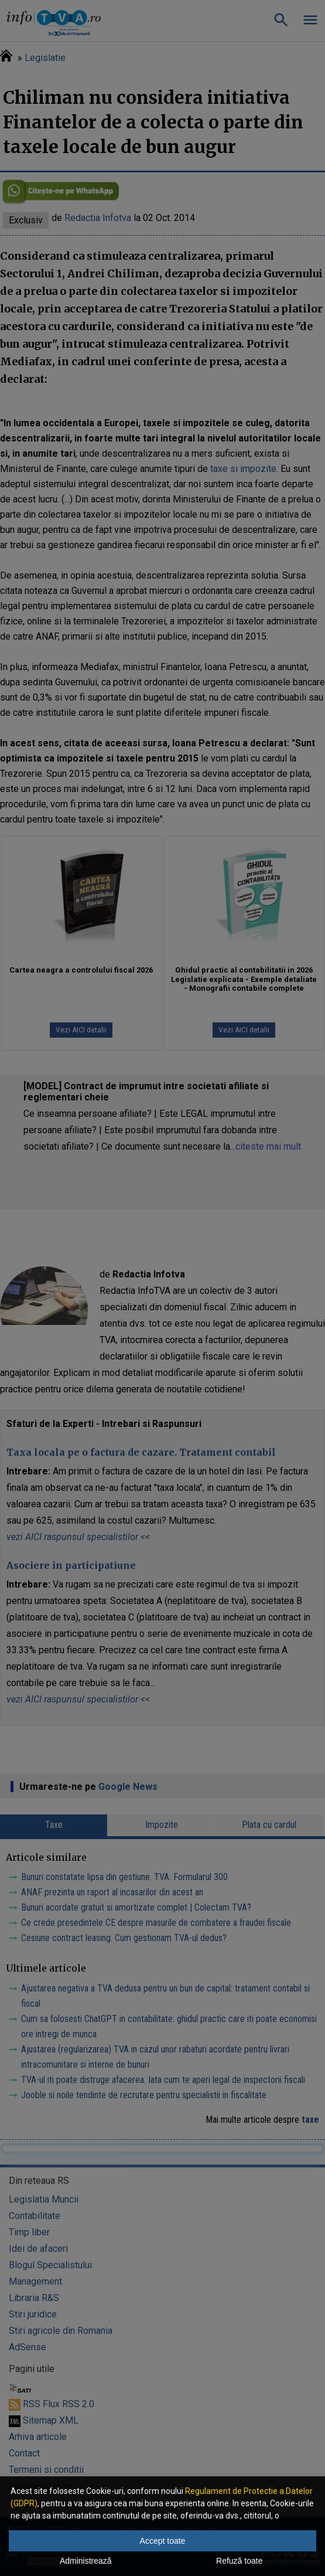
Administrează (86, 2560)
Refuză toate (239, 2560)
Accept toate (163, 2541)
